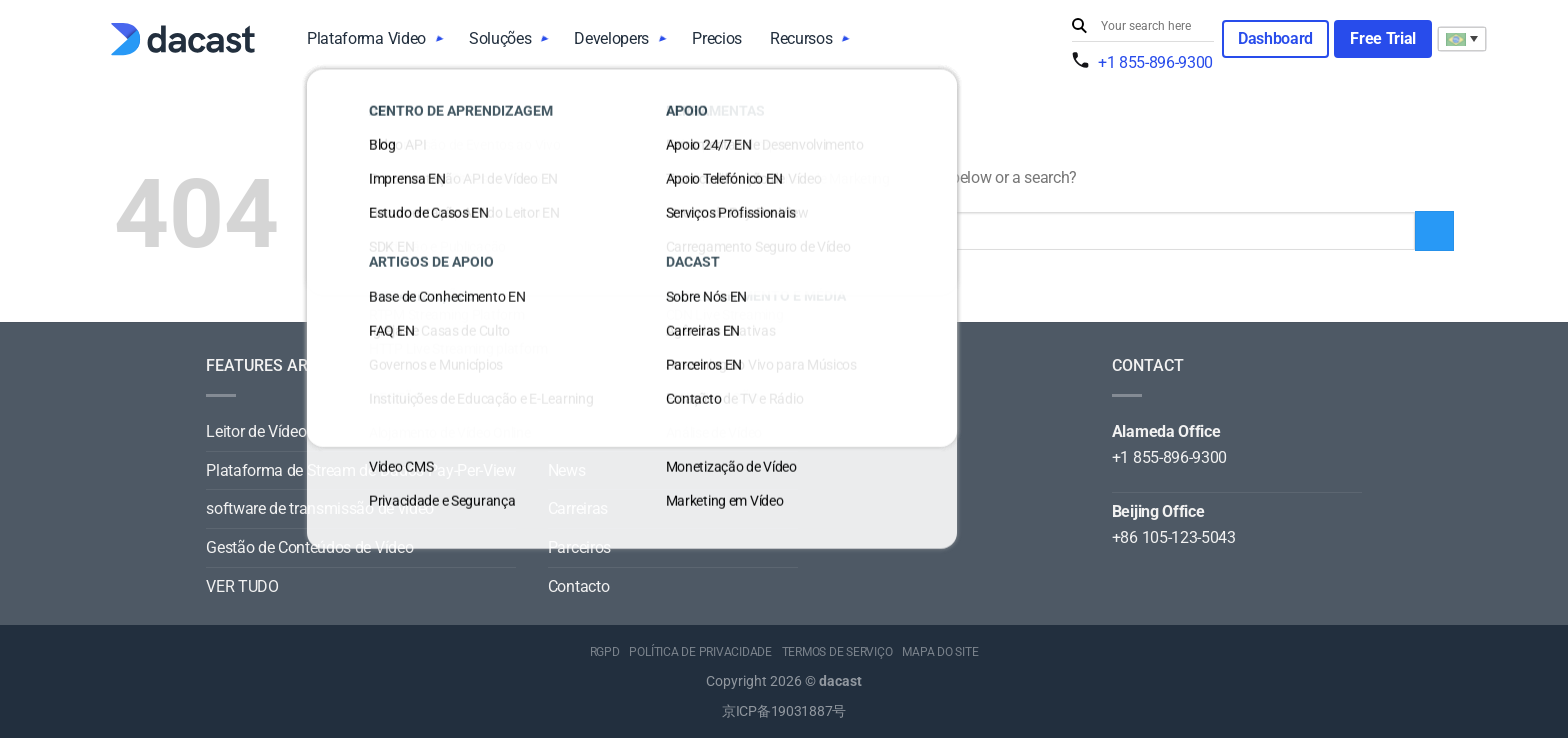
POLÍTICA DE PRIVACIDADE (700, 652)
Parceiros (579, 547)
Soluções (500, 38)
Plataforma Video (366, 38)
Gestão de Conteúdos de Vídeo (309, 547)
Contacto (578, 586)
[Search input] (1153, 26)
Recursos (801, 38)
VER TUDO (242, 586)
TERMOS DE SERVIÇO (837, 652)
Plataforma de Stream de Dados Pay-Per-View (361, 470)
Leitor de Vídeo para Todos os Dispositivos (350, 431)
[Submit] (1082, 26)
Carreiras (578, 508)
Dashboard (1275, 38)
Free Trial (1383, 38)
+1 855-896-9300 (1155, 62)
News (567, 470)
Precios (717, 38)
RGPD (605, 652)
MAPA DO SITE (940, 652)
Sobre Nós (583, 431)
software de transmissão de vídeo (320, 508)
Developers (611, 38)
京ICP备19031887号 (784, 711)
